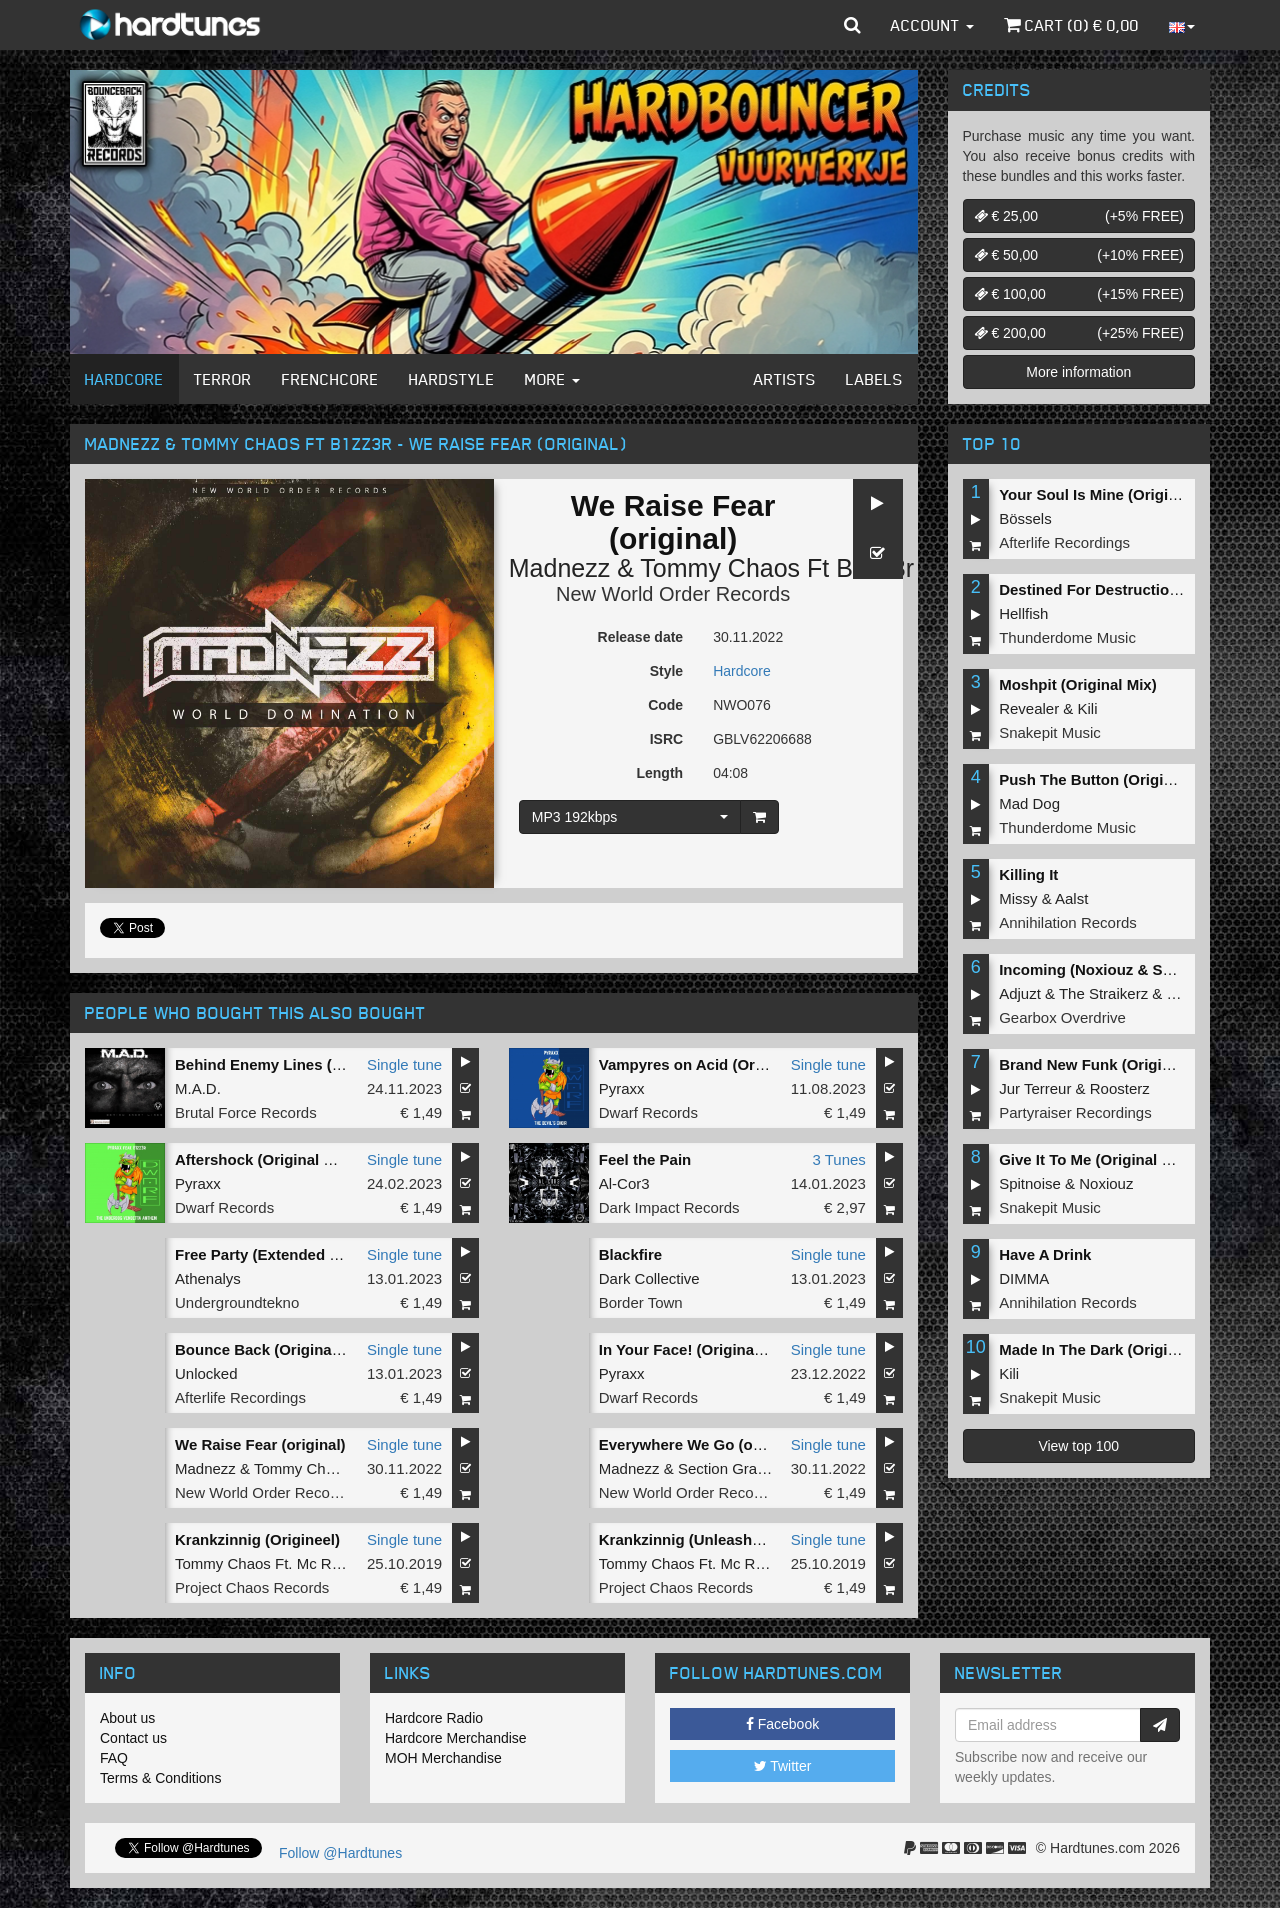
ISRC (666, 739)
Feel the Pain (645, 1159)
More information (1078, 372)
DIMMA (1024, 1278)
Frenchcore (330, 379)
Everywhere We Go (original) (701, 1444)
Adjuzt (1020, 993)
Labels (874, 379)
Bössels (1025, 518)
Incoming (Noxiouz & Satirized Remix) (1134, 969)
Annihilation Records (1068, 922)
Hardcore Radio (434, 1718)
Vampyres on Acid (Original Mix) (714, 1064)
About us (127, 1718)
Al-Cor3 (624, 1183)
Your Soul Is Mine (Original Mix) (1111, 494)
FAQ (114, 1758)
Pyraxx (622, 1088)
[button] (852, 25)
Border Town (641, 1302)
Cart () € (1071, 25)
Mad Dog (1029, 803)
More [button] (552, 379)
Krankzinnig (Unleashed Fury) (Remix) (735, 1539)
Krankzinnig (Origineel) (257, 1539)
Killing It (1028, 874)
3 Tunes (838, 1159)
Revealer (1029, 708)
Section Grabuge (734, 1468)
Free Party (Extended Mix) (267, 1254)
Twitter (783, 1766)
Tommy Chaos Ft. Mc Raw (263, 1563)
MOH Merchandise (443, 1758)
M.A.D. (198, 1088)
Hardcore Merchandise (456, 1738)
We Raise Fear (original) (260, 1444)
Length (659, 773)
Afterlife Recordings (240, 1397)
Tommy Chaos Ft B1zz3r (777, 568)
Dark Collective (649, 1278)
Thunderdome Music (1067, 637)
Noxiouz (1106, 1183)
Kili (1088, 708)
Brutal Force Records (246, 1112)
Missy (1018, 898)
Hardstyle (452, 379)
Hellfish (1023, 613)
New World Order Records (673, 594)
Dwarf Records (648, 1112)
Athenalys (208, 1278)
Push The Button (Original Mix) (1109, 779)
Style (666, 671)
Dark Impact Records (669, 1207)
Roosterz (1120, 1088)
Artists (785, 379)
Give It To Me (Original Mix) (1095, 1159)
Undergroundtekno (237, 1302)
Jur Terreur (1035, 1088)
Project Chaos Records (252, 1587)
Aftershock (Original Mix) (264, 1159)
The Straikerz (1103, 993)
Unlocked (206, 1373)
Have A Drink (1045, 1254)
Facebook (782, 1724)
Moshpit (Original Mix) (1078, 684)
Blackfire (630, 1254)
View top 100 (1078, 1446)
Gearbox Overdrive (1062, 1017)
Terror (223, 379)
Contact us (133, 1738)
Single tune (404, 1064)
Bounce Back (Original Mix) (272, 1349)
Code (665, 705)
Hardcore (124, 379)
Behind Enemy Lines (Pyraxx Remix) (305, 1064)
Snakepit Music (1050, 732)
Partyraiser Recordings (1075, 1112)
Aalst (1071, 898)
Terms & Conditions (160, 1778)
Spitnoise (1030, 1183)
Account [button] (932, 25)
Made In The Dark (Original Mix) (1111, 1349)
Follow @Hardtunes (340, 1853)
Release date (641, 637)
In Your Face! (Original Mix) (696, 1349)
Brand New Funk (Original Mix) (1108, 1064)
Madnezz (559, 568)
